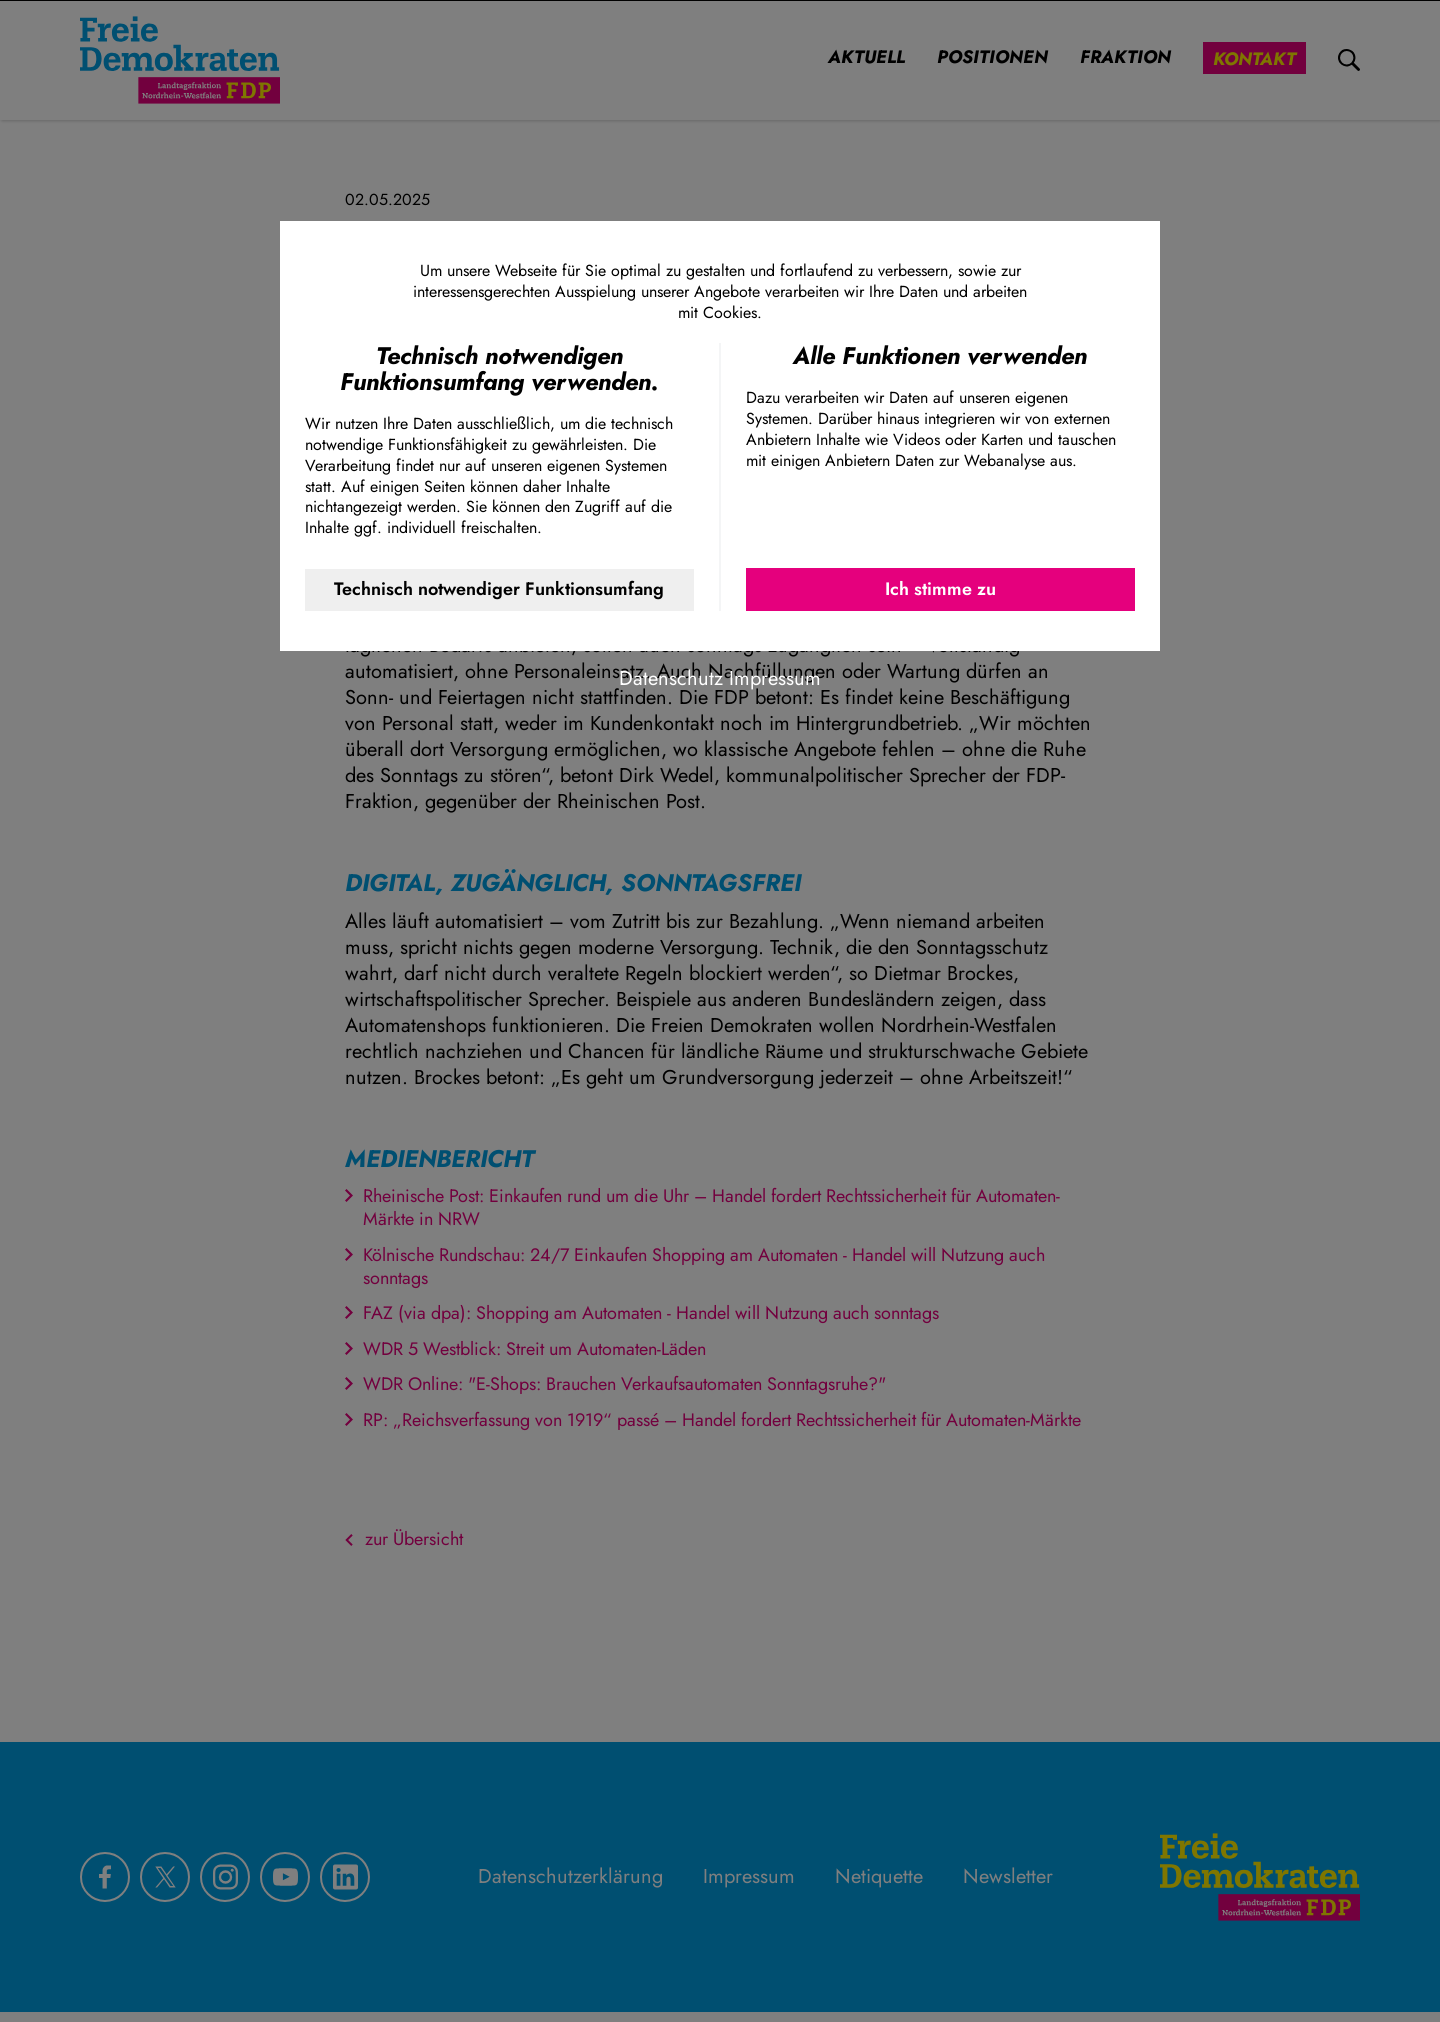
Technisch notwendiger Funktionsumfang (499, 589)
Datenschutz (671, 678)
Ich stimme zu (940, 589)
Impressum (775, 678)
